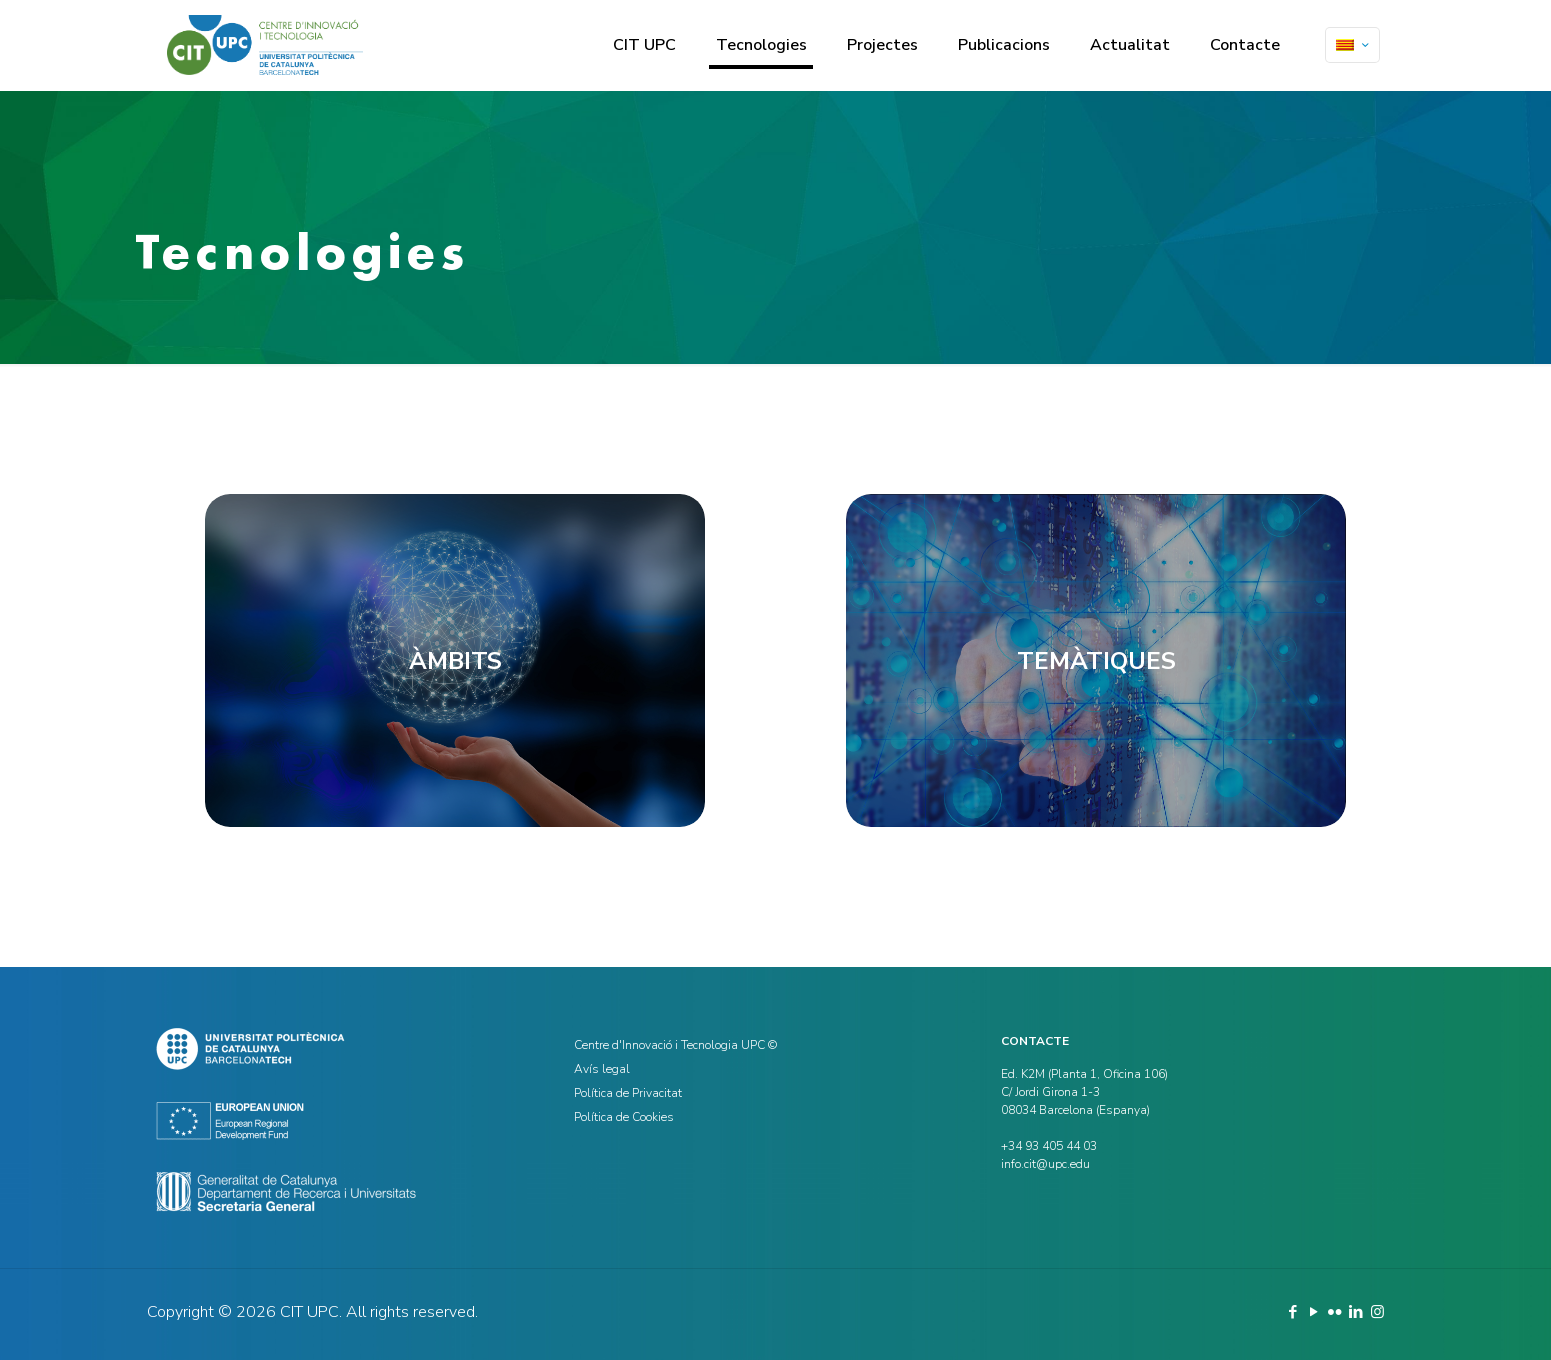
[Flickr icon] (1335, 1312)
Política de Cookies (624, 1117)
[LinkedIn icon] (1356, 1312)
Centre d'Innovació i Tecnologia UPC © (675, 1045)
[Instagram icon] (1377, 1312)
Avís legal (602, 1069)
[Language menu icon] (1352, 45)
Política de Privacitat (628, 1093)
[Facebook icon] (1293, 1312)
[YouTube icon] (1314, 1312)
